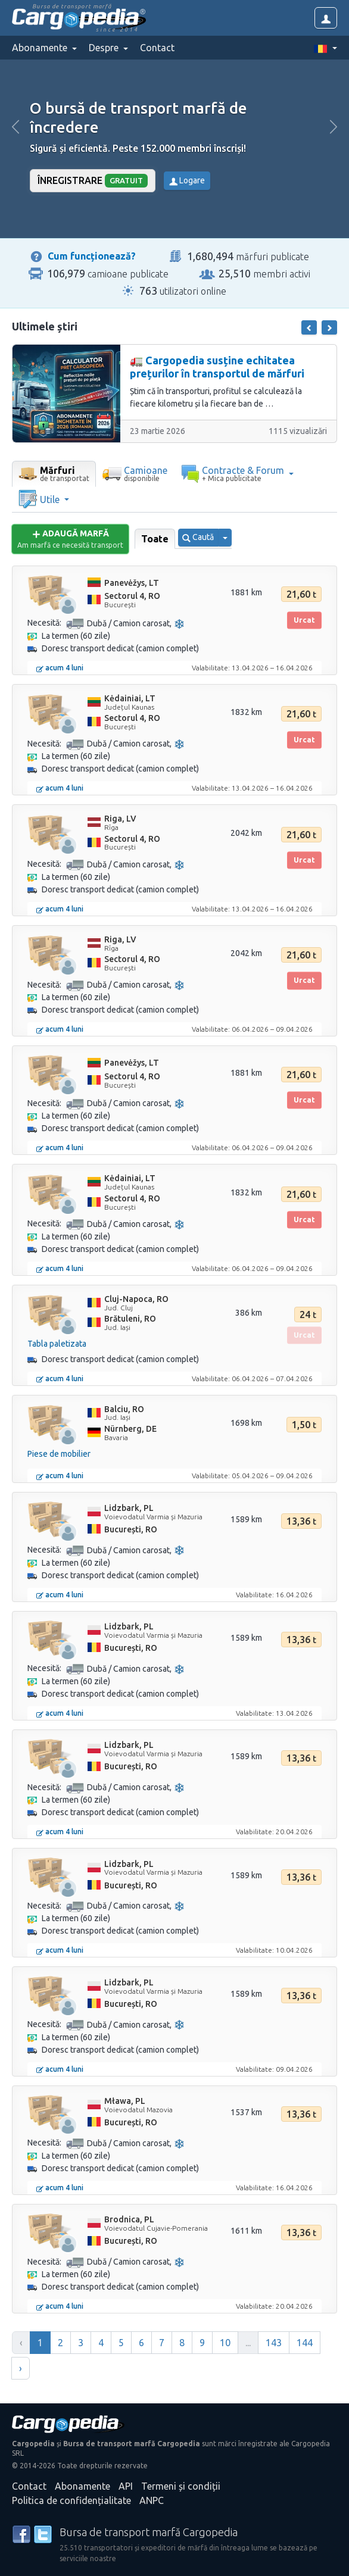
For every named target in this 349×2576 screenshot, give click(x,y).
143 (274, 2342)
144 (305, 2342)
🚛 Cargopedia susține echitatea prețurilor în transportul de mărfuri (217, 366)
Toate (155, 538)
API (126, 2486)
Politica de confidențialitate (71, 2500)
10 (225, 2342)
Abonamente (82, 2486)
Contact (157, 47)
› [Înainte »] (20, 2368)
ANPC (151, 2500)
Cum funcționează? (92, 256)
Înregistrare (93, 181)
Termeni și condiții (180, 2486)
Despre (105, 47)
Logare (187, 180)
